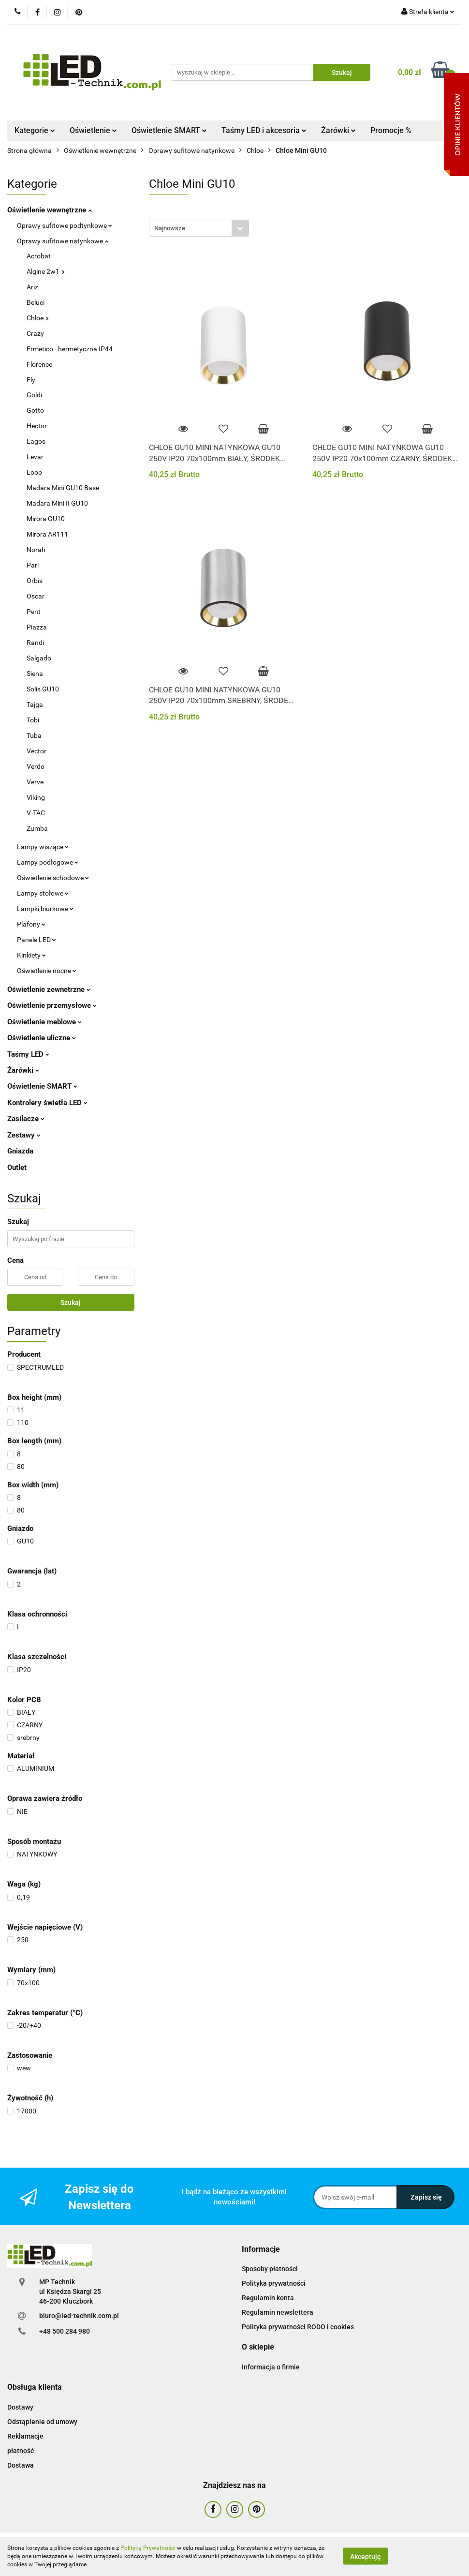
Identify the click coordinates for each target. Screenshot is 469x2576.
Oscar (35, 596)
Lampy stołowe (43, 893)
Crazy (35, 333)
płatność (20, 2451)
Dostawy (20, 2407)
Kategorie (35, 130)
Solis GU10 (43, 689)
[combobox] (199, 228)
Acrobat (39, 256)
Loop (34, 472)
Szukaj (70, 1302)
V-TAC (36, 813)
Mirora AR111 (47, 534)
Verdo (35, 766)
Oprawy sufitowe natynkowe (62, 241)
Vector (36, 751)
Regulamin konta (268, 2298)
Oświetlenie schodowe (53, 878)
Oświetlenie (93, 130)
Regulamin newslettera (277, 2312)
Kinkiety (31, 955)
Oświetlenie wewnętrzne (49, 210)
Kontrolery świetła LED (47, 1102)
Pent (34, 611)
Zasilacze (25, 1118)
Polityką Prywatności (148, 2548)
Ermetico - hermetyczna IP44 (70, 349)
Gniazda (20, 1151)
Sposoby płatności (270, 2269)
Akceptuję (365, 2557)
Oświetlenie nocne (46, 970)
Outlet (17, 1167)
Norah (36, 550)
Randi (35, 642)
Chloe (38, 318)
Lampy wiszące (43, 847)
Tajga (35, 704)
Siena (35, 673)
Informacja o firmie (271, 2367)
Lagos (36, 441)
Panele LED (36, 940)
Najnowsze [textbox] (169, 228)
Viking (36, 797)
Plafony (31, 924)
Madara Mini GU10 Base (63, 488)
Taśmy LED (28, 1054)
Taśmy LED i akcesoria (264, 130)
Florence (39, 364)
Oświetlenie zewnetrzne (48, 989)
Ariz (32, 287)
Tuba (34, 735)
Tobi (33, 720)
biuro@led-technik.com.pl (79, 2316)
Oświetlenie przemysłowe (52, 1005)
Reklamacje (25, 2436)
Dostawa (20, 2465)
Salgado (39, 658)
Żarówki (338, 130)
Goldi (34, 395)
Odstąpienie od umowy (42, 2422)
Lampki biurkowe (45, 909)
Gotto (35, 410)
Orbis (35, 580)
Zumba (37, 828)
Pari (33, 565)
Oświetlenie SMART (169, 130)
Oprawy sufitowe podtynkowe (64, 225)
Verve (35, 782)
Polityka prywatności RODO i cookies (298, 2327)
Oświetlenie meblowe (44, 1022)
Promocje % (390, 130)
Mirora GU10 (46, 519)
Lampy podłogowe (47, 862)
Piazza (37, 627)
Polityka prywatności (274, 2283)
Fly (31, 380)
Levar (35, 457)
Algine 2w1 (46, 271)
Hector (37, 426)
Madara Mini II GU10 (57, 503)
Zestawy (24, 1135)
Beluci (35, 302)
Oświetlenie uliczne (41, 1037)
